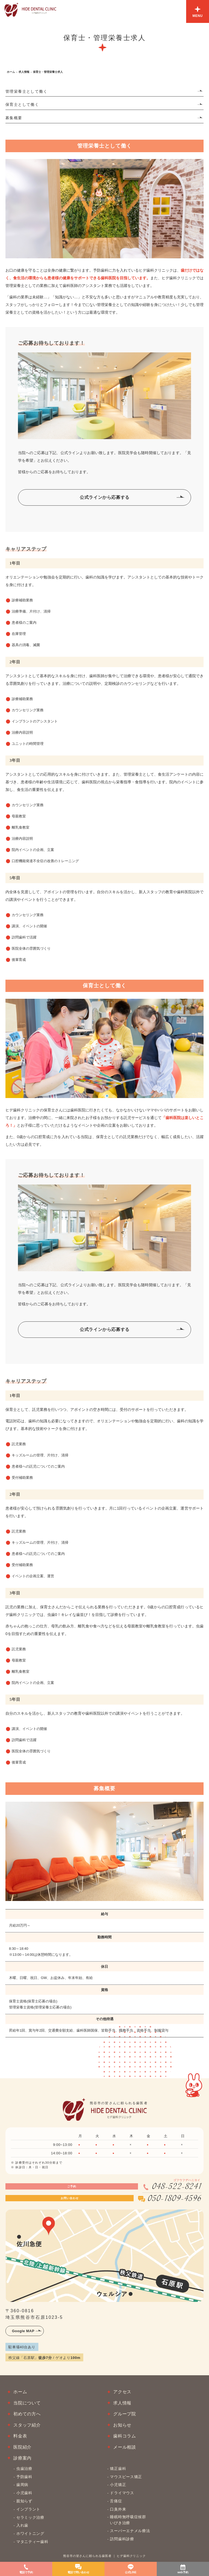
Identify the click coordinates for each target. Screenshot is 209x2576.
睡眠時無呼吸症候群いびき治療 (128, 2520)
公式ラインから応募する (105, 497)
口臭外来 (118, 2509)
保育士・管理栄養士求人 (48, 71)
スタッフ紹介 (27, 2425)
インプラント (28, 2509)
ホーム (11, 71)
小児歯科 (24, 2493)
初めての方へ (27, 2414)
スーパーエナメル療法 (130, 2531)
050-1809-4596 (174, 2199)
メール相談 (124, 2447)
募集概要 (13, 118)
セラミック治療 (30, 2517)
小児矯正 (118, 2485)
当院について (27, 2403)
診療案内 (22, 2458)
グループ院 (124, 2414)
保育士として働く (22, 105)
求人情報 (24, 71)
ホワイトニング (30, 2534)
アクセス (122, 2392)
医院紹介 (22, 2447)
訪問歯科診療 (122, 2539)
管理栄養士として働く (26, 91)
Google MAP (23, 2331)
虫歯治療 (24, 2468)
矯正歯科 (118, 2468)
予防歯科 (24, 2477)
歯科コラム (124, 2436)
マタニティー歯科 (32, 2542)
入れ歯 (22, 2525)
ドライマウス (122, 2493)
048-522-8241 (176, 2187)
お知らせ (122, 2425)
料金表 (20, 2436)
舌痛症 (116, 2501)
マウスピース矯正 (126, 2477)
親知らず (24, 2501)
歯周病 (22, 2485)
